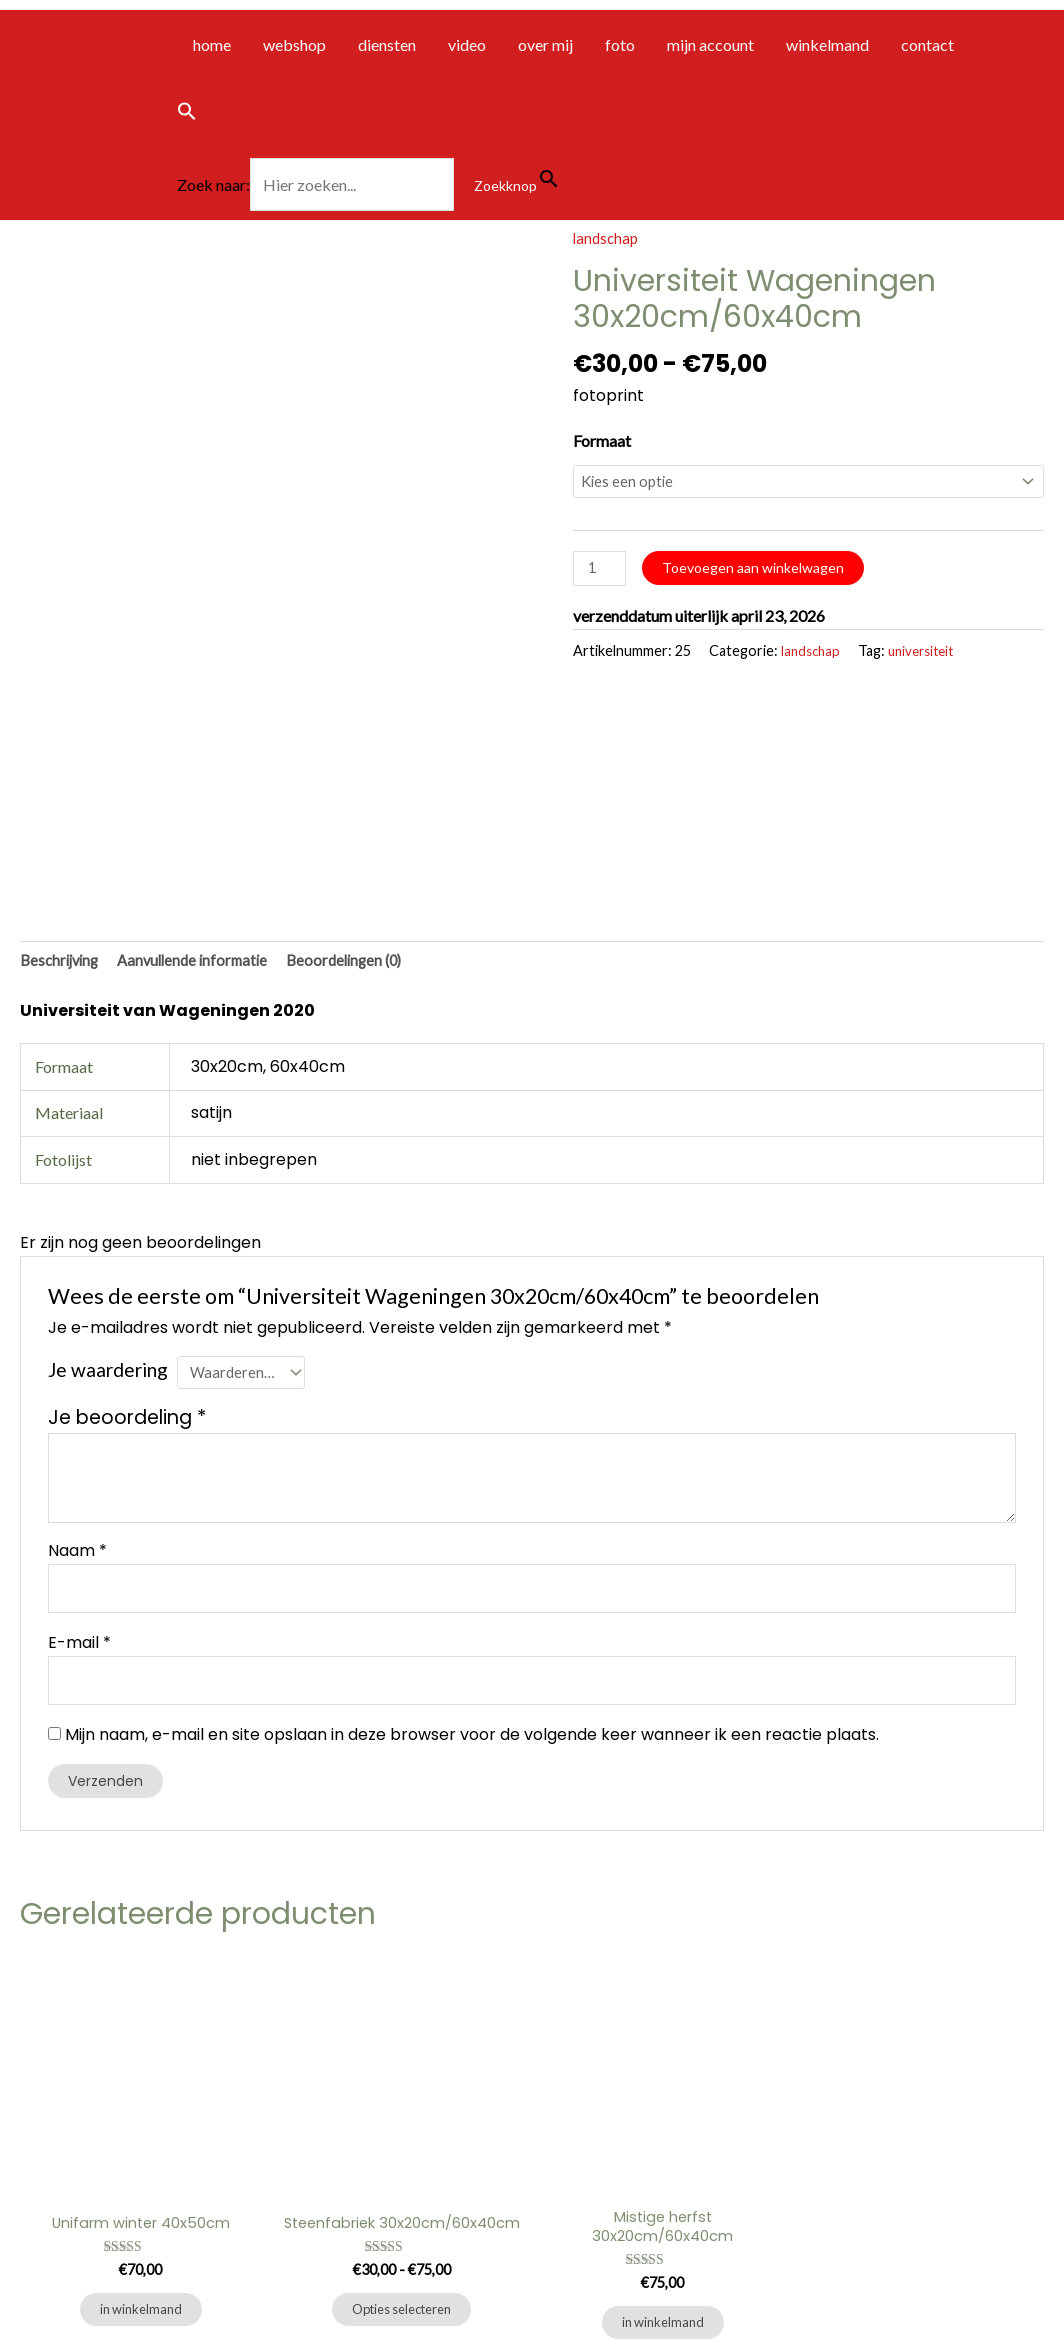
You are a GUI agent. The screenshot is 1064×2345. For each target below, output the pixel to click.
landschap (607, 237)
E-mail (79, 1458)
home (212, 44)
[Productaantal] (602, 572)
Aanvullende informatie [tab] (203, 767)
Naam (77, 1362)
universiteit (928, 657)
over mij (545, 44)
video (467, 44)
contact (927, 44)
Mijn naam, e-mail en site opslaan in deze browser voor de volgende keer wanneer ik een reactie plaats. (472, 1555)
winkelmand (827, 44)
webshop (294, 44)
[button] (379, 115)
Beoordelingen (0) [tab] (363, 767)
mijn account (710, 44)
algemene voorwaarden (88, 2301)
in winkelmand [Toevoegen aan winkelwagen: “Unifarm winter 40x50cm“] (141, 2134)
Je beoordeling (127, 1229)
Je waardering (108, 1177)
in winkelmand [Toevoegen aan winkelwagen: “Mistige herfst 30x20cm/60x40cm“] (663, 2149)
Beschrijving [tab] (62, 767)
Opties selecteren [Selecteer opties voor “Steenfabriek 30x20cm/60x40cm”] (401, 2149)
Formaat (602, 439)
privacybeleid (175, 2273)
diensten (387, 44)
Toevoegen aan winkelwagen (758, 569)
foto (620, 44)
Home (21, 2273)
